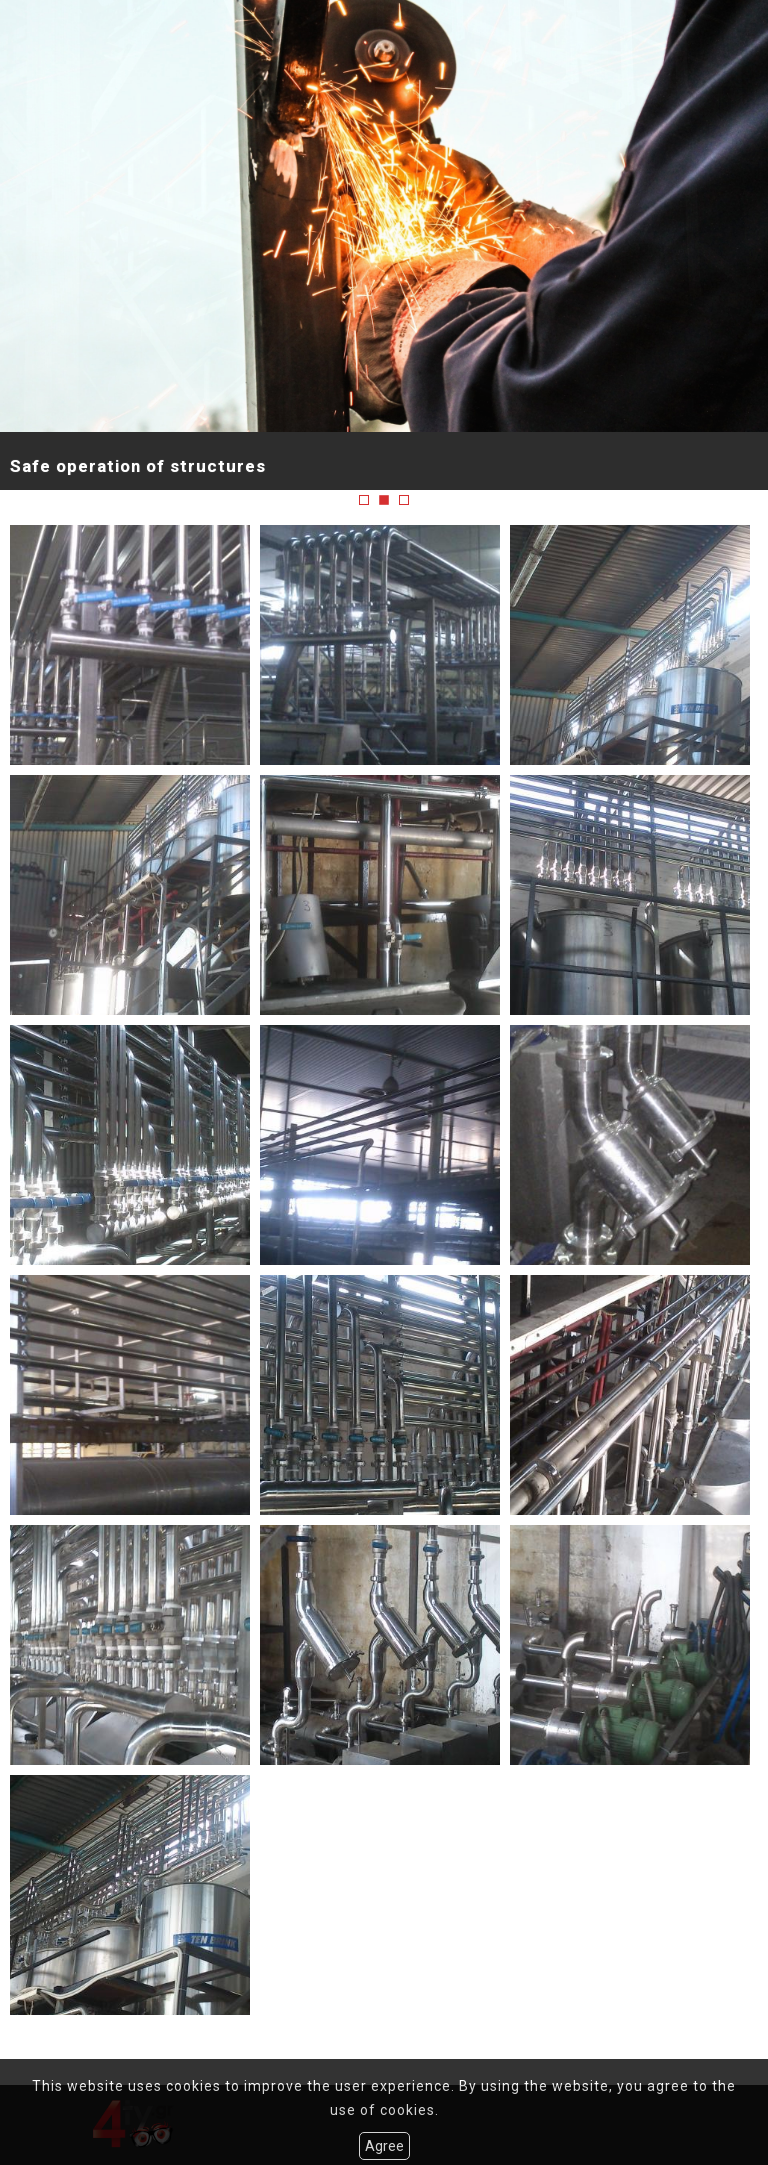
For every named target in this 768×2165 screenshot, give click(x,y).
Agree (384, 2146)
